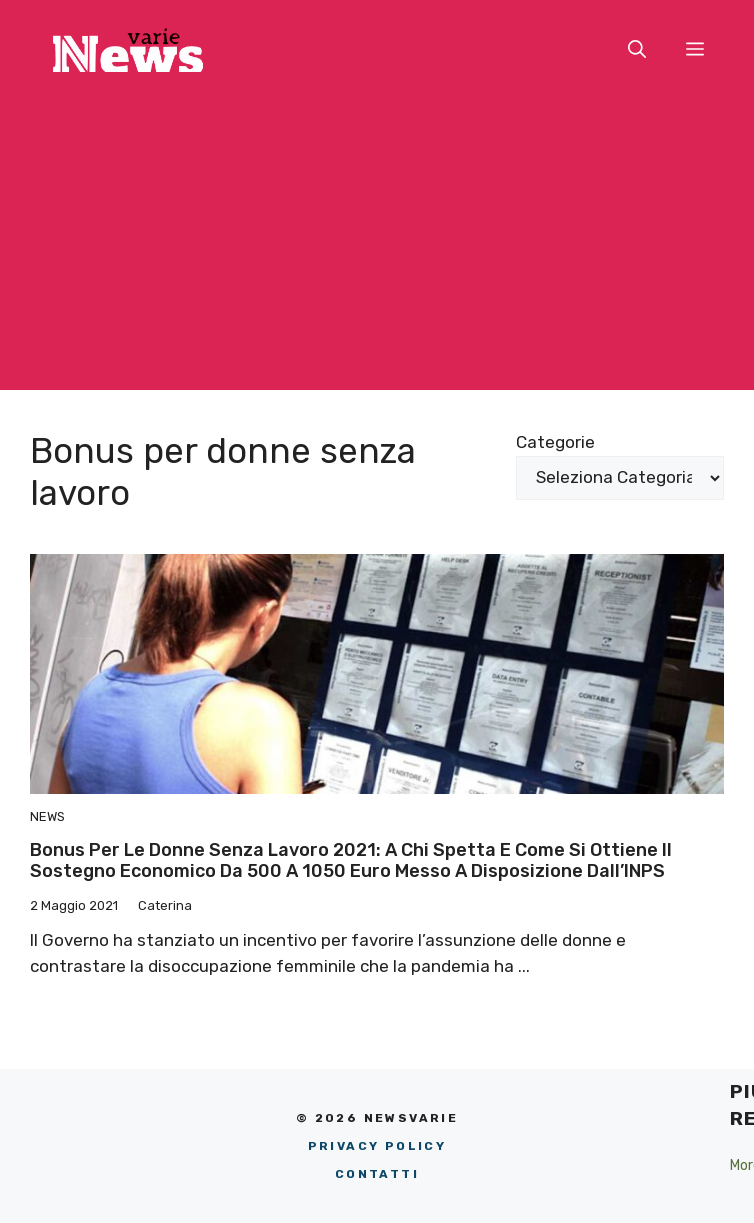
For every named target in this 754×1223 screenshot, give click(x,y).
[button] (637, 50)
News (47, 816)
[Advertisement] (377, 250)
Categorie (555, 442)
